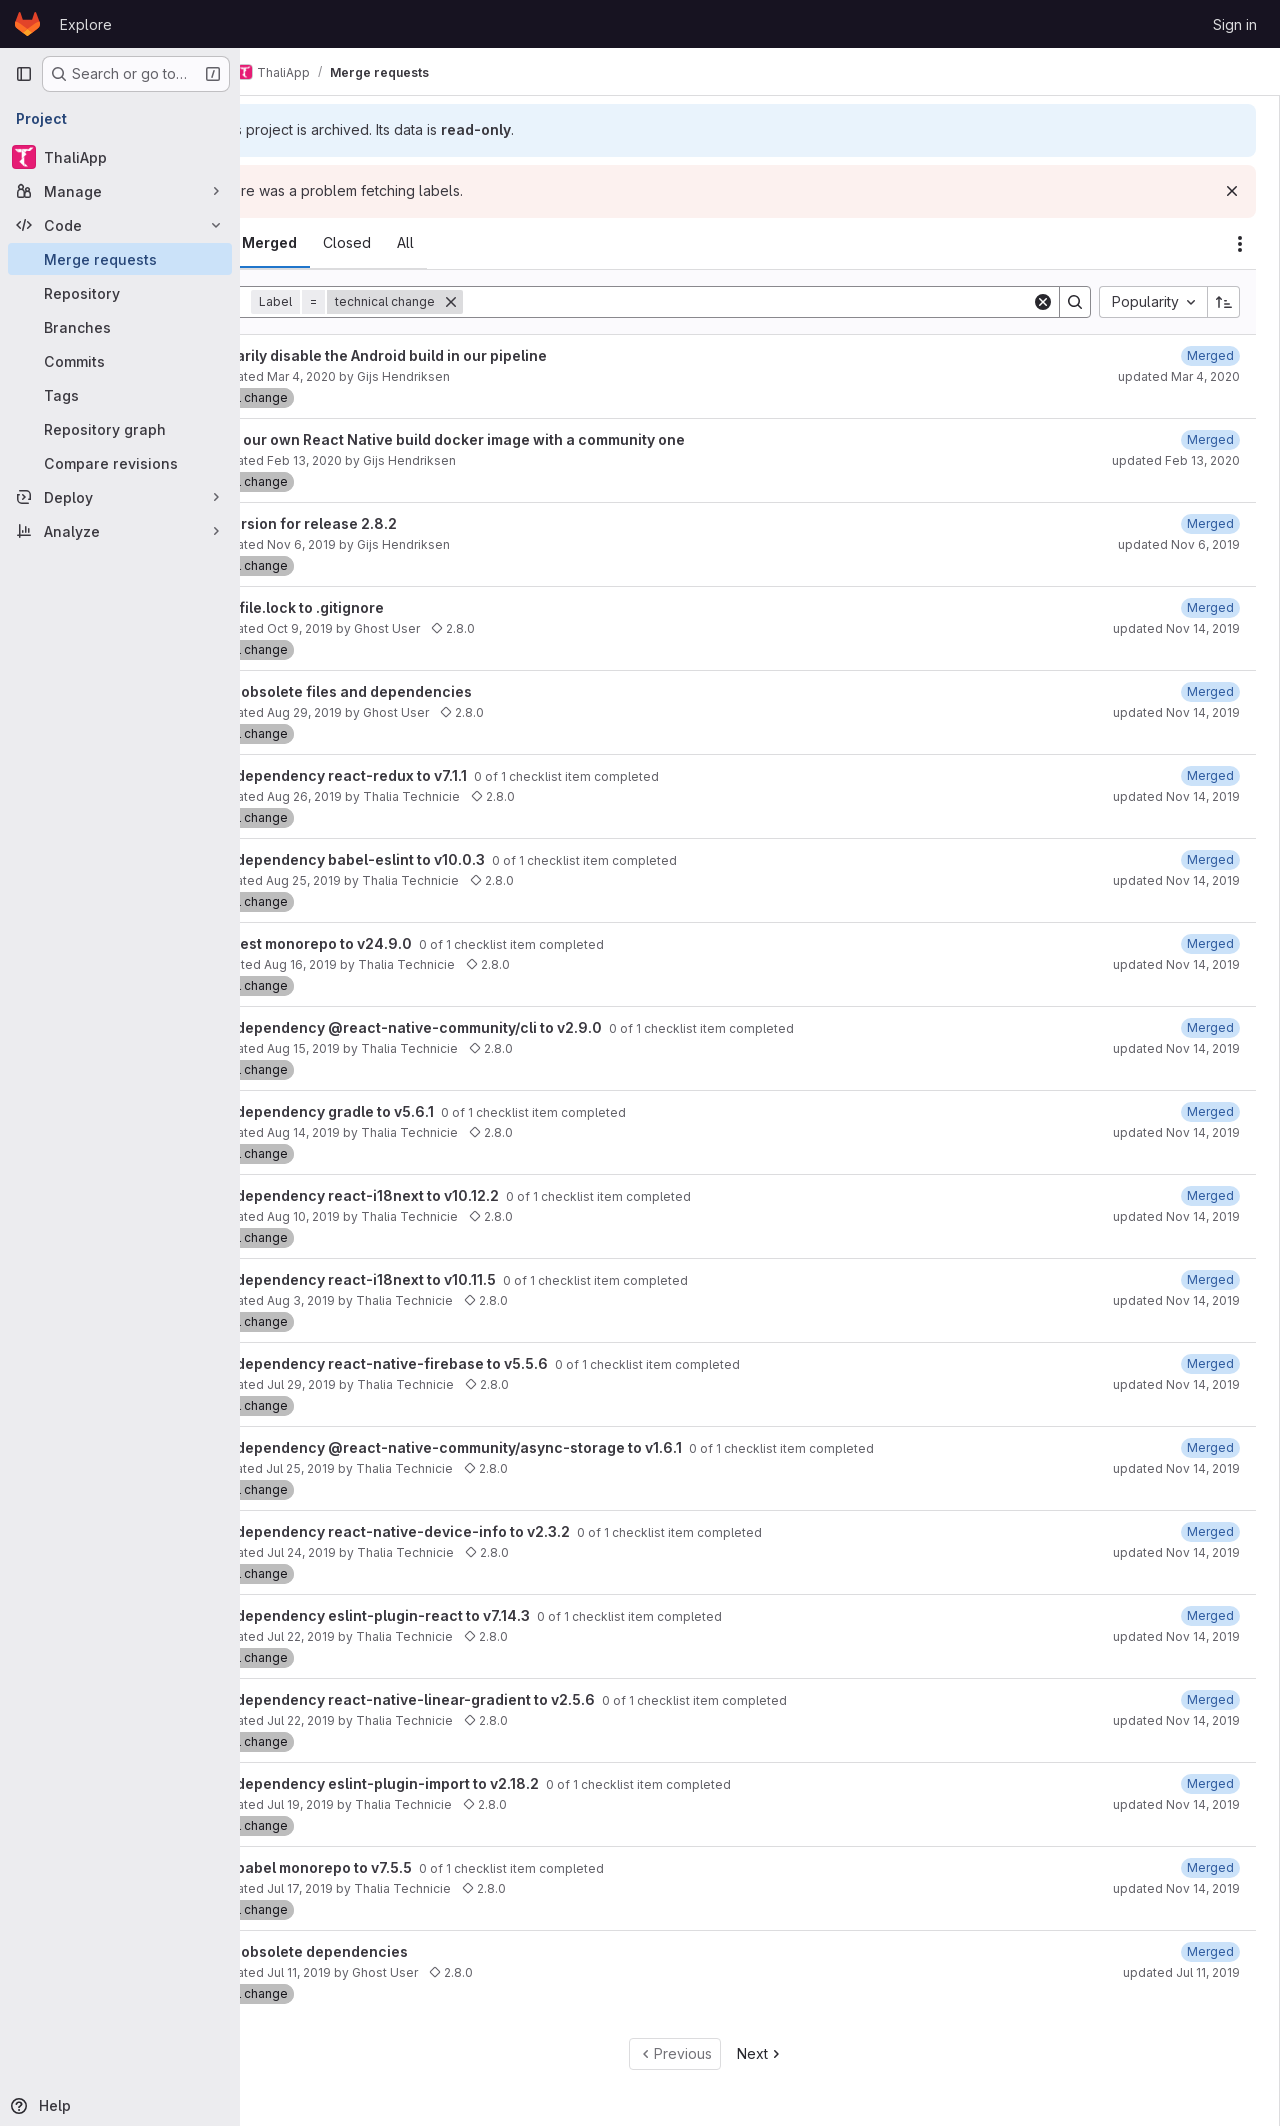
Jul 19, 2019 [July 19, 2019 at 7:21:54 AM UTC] (398, 1804)
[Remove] (549, 302)
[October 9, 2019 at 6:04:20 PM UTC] (1210, 607)
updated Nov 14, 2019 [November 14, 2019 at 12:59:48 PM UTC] (1176, 1888)
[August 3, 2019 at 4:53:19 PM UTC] (1210, 1279)
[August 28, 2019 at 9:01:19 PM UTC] (1210, 859)
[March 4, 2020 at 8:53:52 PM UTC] (1210, 355)
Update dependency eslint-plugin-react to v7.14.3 (455, 1615)
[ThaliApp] (120, 157)
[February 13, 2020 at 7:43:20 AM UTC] (1210, 439)
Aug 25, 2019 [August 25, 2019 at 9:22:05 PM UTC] (401, 880)
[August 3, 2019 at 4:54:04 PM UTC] (1210, 1783)
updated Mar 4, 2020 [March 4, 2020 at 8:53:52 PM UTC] (1179, 376)
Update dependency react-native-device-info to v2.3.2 (475, 1531)
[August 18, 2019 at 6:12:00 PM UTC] (1210, 1195)
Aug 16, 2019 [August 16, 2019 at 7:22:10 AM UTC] (398, 964)
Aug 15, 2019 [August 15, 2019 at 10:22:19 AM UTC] (401, 1048)
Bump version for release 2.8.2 (387, 523)
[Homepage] (27, 24)
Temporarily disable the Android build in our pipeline (462, 355)
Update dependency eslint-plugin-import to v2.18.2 (460, 1783)
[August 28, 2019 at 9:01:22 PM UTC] (1210, 775)
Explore (86, 24)
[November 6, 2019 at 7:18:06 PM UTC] (1210, 523)
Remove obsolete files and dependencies (425, 691)
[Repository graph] (120, 429)
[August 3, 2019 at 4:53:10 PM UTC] (1210, 1615)
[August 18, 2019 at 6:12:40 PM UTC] (1210, 1027)
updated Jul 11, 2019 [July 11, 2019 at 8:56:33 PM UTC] (1181, 1972)
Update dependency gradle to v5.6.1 (407, 1111)
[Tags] (120, 395)
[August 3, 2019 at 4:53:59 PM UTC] (1210, 1867)
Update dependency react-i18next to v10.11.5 (438, 1279)
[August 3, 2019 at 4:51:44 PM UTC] (1210, 1699)
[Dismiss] (1232, 191)
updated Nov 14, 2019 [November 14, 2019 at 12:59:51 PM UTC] (1176, 712)
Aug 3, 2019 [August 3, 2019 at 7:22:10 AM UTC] (399, 1300)
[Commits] (120, 361)
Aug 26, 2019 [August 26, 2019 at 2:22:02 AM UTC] (402, 796)
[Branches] (120, 327)
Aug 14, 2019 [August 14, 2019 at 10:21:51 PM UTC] (401, 1132)
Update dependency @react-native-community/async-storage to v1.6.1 (531, 1447)
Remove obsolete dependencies (393, 1951)
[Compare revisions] (120, 463)
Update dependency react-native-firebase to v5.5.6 (464, 1363)
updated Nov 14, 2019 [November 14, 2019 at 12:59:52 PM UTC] (1176, 628)
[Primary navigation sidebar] (24, 74)
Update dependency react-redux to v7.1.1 (424, 775)
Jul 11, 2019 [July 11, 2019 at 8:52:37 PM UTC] (397, 1972)
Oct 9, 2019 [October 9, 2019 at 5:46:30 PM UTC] (398, 628)
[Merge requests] (120, 259)
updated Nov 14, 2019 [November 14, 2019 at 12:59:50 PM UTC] (1176, 964)
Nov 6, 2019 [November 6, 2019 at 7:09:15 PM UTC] (399, 544)
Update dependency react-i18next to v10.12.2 (440, 1195)
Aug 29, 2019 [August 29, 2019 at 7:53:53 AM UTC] (402, 712)
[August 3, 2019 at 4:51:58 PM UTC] (1210, 1363)
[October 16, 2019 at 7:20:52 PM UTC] (1210, 691)
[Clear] (1043, 302)
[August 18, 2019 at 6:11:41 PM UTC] (1210, 943)
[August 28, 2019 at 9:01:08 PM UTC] (1210, 1111)
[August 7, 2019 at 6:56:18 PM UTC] (1210, 1447)
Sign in (1235, 24)
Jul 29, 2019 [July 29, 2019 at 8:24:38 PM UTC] (399, 1384)
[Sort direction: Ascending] (1224, 302)
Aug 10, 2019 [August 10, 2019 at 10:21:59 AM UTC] (401, 1216)
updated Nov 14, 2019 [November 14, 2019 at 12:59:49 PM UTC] (1176, 1468)
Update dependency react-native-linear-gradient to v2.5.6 (488, 1699)
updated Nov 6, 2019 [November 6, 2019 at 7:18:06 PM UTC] (1179, 544)
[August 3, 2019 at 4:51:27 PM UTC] (1210, 1531)
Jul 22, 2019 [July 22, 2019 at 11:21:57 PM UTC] (399, 1636)
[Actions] (1240, 244)
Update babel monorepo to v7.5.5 (396, 1867)
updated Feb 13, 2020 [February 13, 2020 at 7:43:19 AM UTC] (1176, 460)
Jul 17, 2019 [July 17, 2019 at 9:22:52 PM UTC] (398, 1888)
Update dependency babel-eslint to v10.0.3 (433, 859)
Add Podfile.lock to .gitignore (381, 607)
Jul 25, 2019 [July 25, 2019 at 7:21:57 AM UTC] (398, 1468)
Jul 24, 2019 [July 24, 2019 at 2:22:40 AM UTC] (399, 1552)
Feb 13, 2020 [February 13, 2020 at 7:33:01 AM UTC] (402, 460)
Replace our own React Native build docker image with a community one (531, 439)
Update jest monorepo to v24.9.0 (396, 943)
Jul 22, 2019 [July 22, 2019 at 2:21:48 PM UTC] (399, 1720)
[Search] (796, 302)
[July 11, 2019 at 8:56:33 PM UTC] (1210, 1951)
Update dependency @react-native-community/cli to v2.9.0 (491, 1027)
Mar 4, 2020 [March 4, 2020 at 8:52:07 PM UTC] (399, 376)
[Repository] (120, 293)
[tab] (295, 243)
